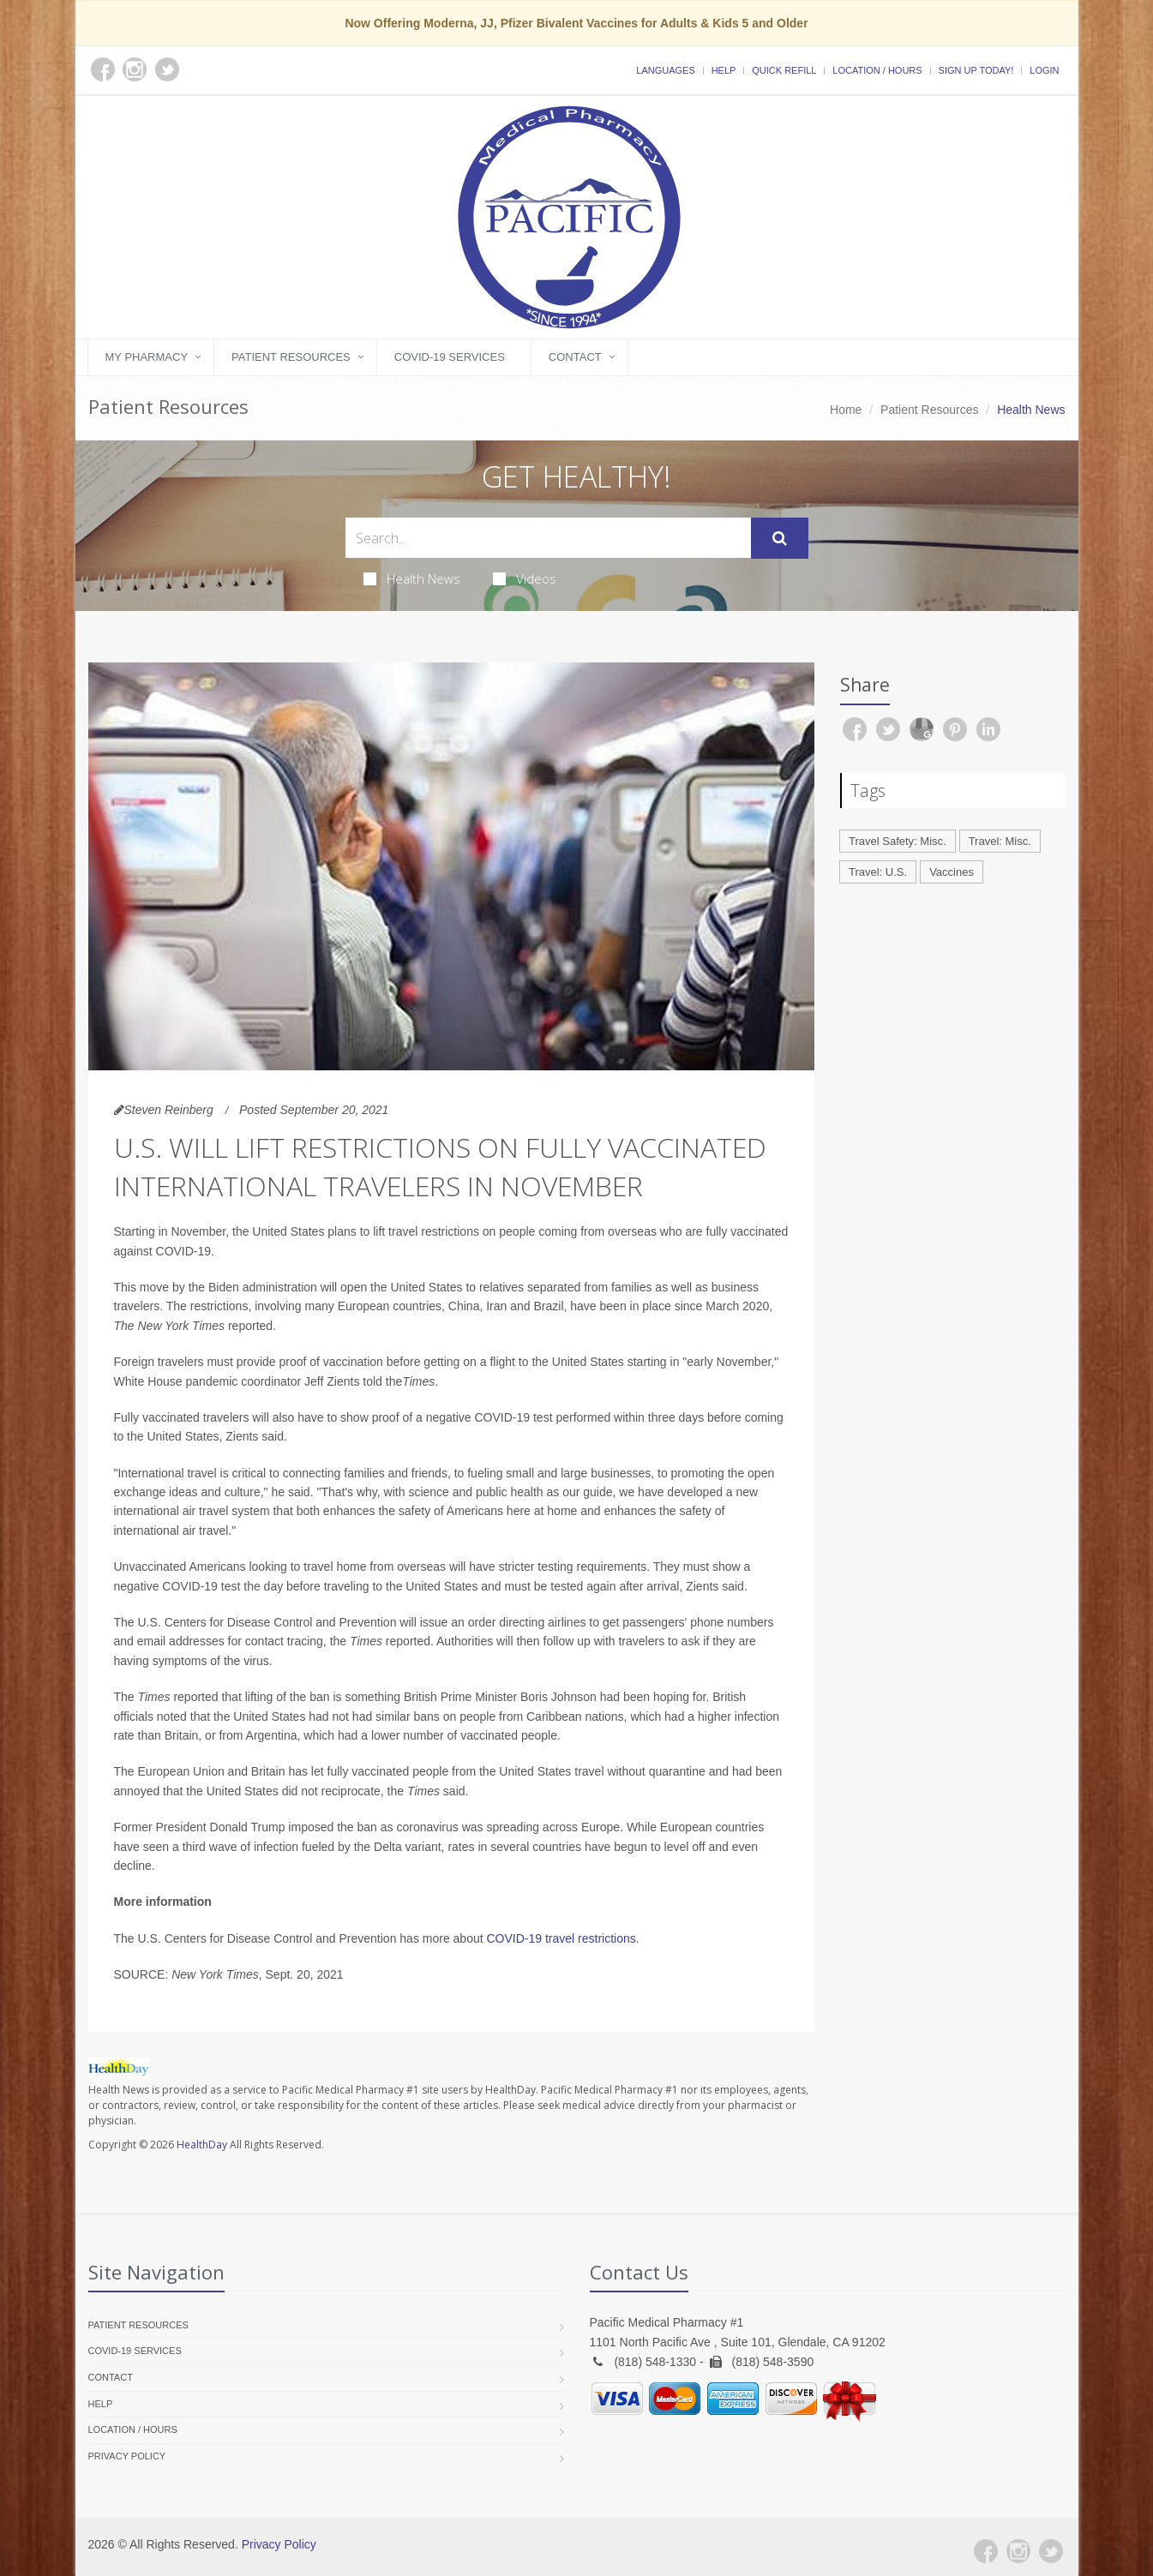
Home (846, 409)
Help (724, 70)
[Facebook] (986, 2551)
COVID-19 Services (449, 356)
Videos (524, 578)
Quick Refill (784, 70)
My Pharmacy (147, 356)
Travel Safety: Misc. (897, 841)
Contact (575, 356)
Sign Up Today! (976, 70)
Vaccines (951, 872)
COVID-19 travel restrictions (561, 1938)
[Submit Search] (779, 538)
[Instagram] (1018, 2551)
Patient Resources (291, 356)
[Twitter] (1051, 2551)
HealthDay (202, 2144)
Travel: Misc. (1000, 841)
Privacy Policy (127, 2456)
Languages (665, 70)
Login (1044, 70)
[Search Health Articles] (548, 538)
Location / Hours (877, 70)
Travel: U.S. (878, 872)
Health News (411, 578)
